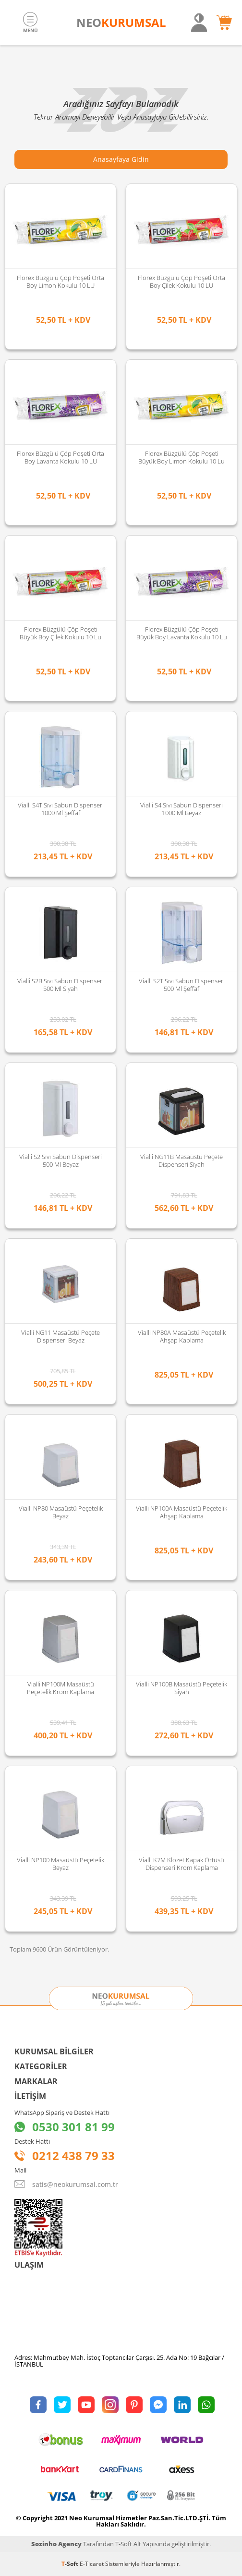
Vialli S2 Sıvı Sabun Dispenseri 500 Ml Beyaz (60, 1160)
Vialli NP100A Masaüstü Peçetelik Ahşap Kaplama (181, 1512)
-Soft (70, 2564)
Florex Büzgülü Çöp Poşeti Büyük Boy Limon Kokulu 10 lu (181, 457)
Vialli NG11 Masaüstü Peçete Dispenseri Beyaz (60, 1336)
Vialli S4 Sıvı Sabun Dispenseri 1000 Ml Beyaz (181, 809)
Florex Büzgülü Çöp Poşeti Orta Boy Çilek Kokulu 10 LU (181, 281)
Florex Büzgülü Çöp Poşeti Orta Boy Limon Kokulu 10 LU (60, 281)
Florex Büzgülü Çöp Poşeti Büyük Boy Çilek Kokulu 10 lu (60, 633)
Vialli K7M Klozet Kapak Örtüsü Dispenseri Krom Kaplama (181, 1863)
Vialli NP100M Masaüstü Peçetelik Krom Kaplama (60, 1688)
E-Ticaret (92, 2564)
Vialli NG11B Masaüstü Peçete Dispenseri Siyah (181, 1160)
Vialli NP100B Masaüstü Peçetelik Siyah (181, 1688)
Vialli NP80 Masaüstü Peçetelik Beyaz (61, 1512)
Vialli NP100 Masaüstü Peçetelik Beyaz (60, 1863)
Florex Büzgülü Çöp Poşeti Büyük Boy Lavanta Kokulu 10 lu (181, 633)
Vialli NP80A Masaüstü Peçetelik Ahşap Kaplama (182, 1336)
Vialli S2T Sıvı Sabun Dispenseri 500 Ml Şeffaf (182, 984)
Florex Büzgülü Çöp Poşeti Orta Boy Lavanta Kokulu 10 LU (60, 457)
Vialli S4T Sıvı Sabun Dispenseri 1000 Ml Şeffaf (61, 809)
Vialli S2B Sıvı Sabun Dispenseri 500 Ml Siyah (60, 984)
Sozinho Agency (56, 2543)
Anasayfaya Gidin (121, 159)
